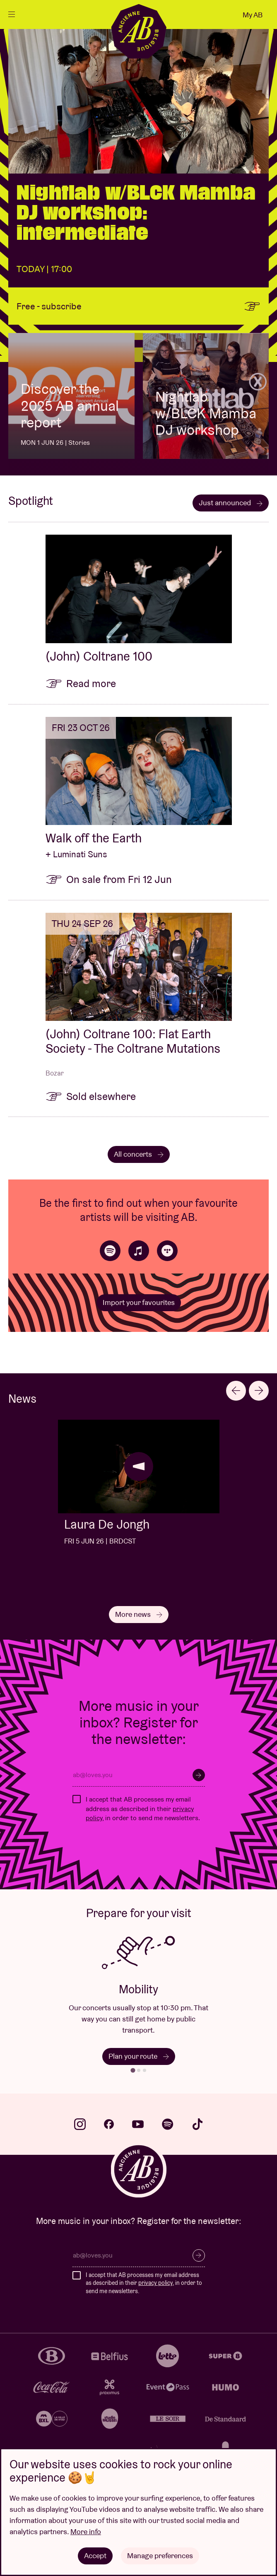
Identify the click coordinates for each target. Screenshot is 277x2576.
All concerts (139, 1154)
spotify (167, 2124)
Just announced (231, 502)
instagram (80, 2124)
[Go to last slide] (236, 1391)
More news (138, 1614)
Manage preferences (160, 2555)
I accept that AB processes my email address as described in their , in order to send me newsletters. (143, 1808)
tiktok (197, 2124)
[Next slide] (259, 1391)
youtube (138, 2124)
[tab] (132, 2070)
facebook (109, 2124)
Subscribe (199, 1775)
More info (85, 2531)
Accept (95, 2555)
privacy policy (155, 2283)
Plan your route (138, 2056)
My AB (253, 14)
